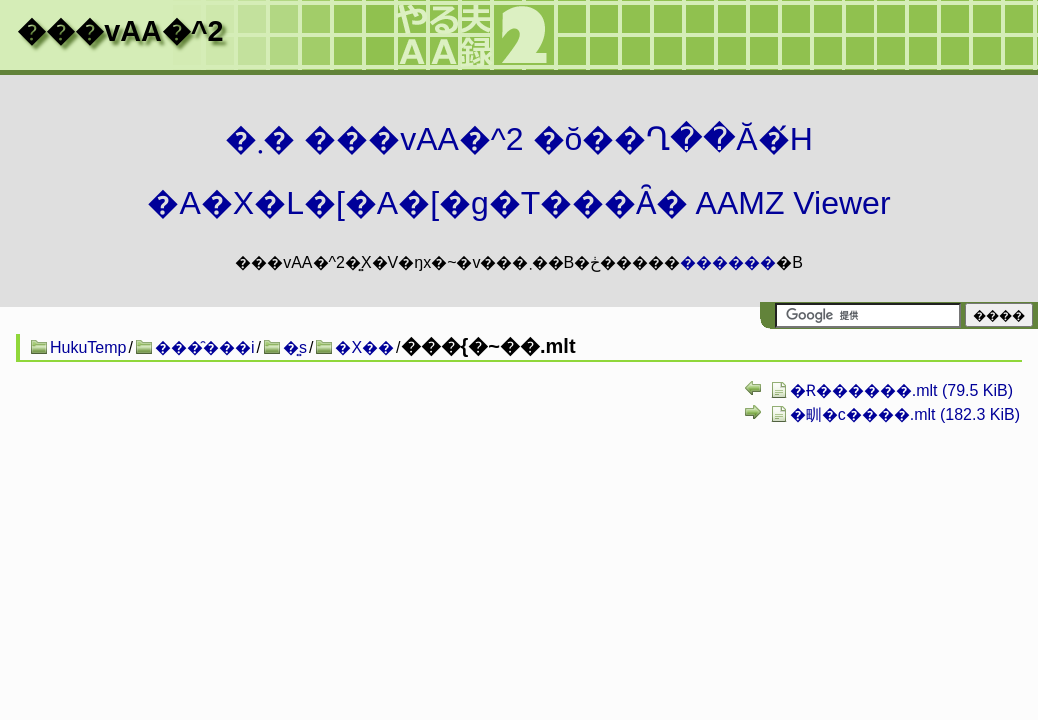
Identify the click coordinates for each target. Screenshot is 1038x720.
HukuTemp (88, 347)
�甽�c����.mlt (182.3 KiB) (905, 414)
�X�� (364, 347)
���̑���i (205, 347)
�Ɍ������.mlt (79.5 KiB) (901, 390)
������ (728, 262)
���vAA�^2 (120, 31)
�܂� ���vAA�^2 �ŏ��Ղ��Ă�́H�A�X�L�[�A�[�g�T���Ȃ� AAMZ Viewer (518, 171)
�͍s (295, 347)
